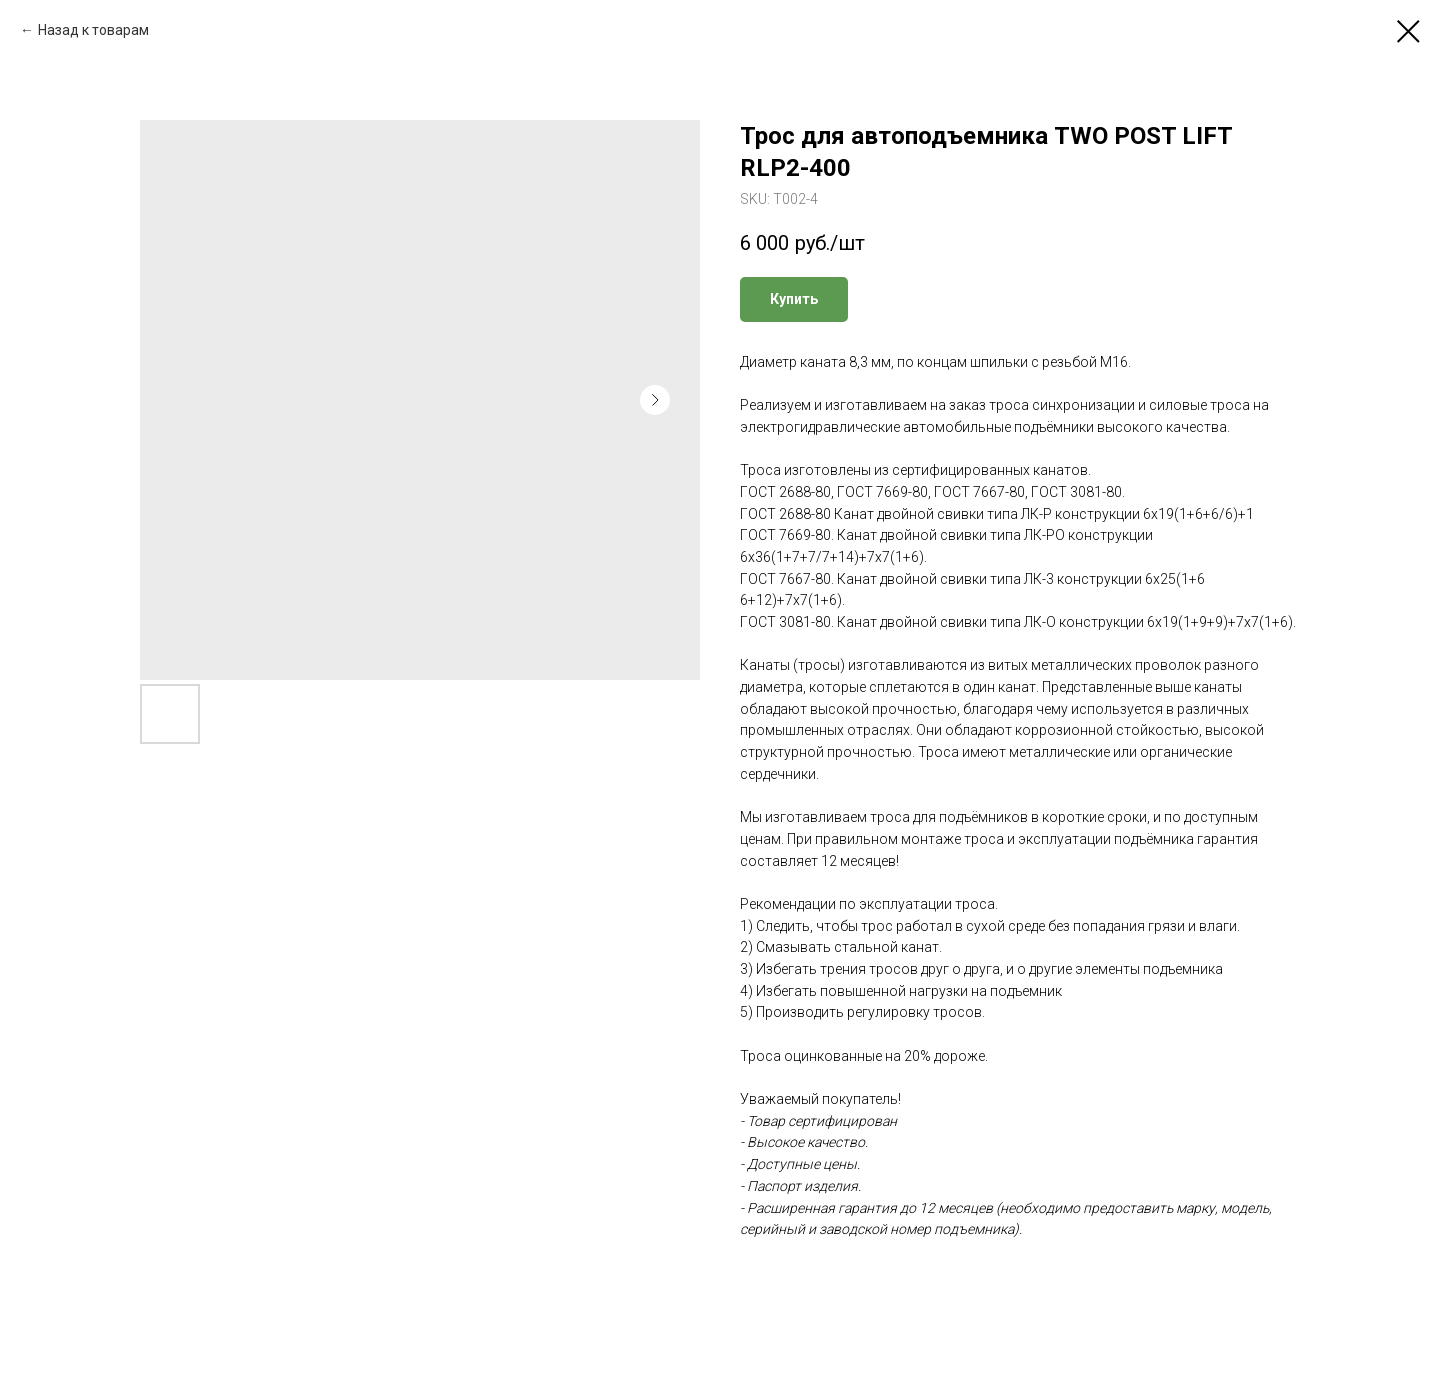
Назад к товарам (93, 30)
